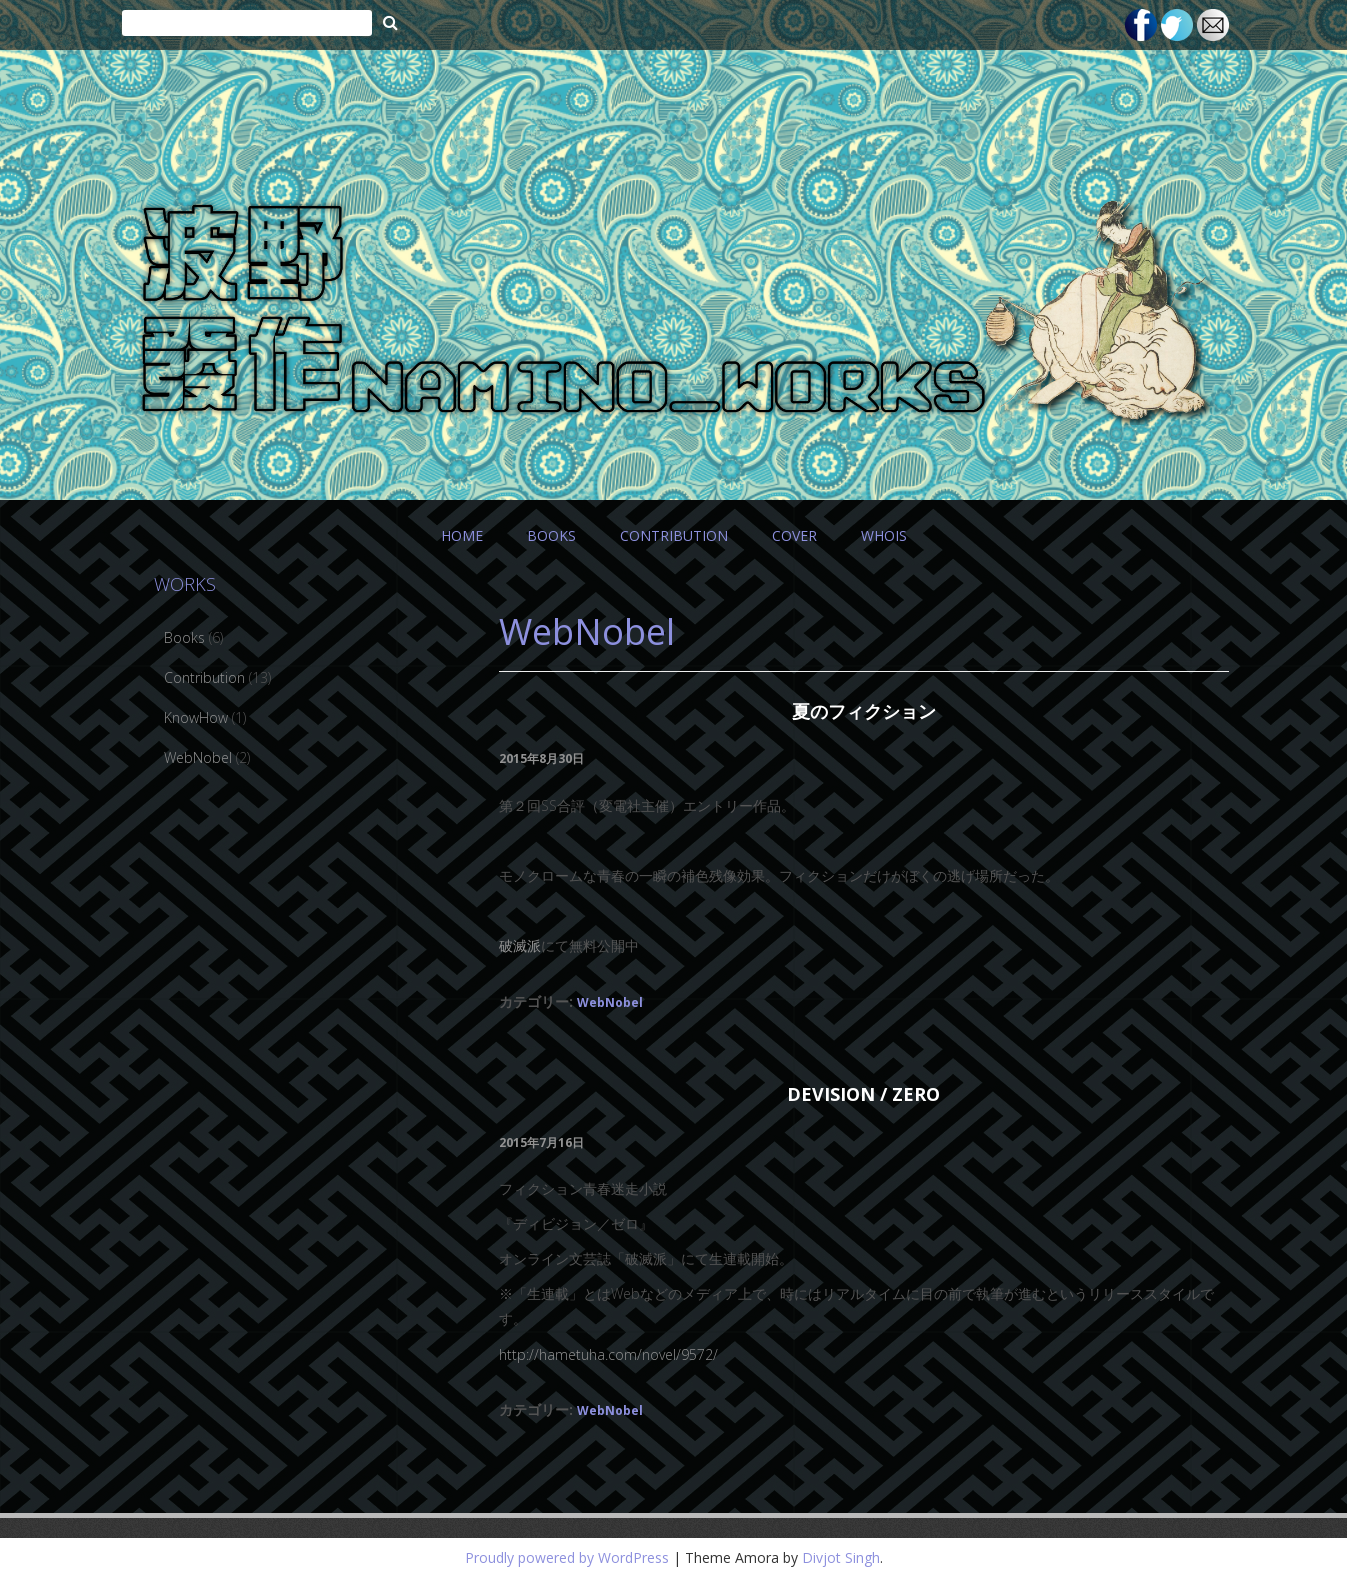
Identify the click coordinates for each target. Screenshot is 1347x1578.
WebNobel (610, 1002)
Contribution (204, 677)
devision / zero (863, 1094)
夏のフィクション (864, 711)
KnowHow (196, 717)
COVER (794, 535)
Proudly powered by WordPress (567, 1557)
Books (184, 637)
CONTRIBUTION (674, 535)
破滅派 (520, 945)
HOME (462, 535)
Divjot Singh (841, 1557)
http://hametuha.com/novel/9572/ (608, 1354)
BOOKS (551, 535)
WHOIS (884, 535)
